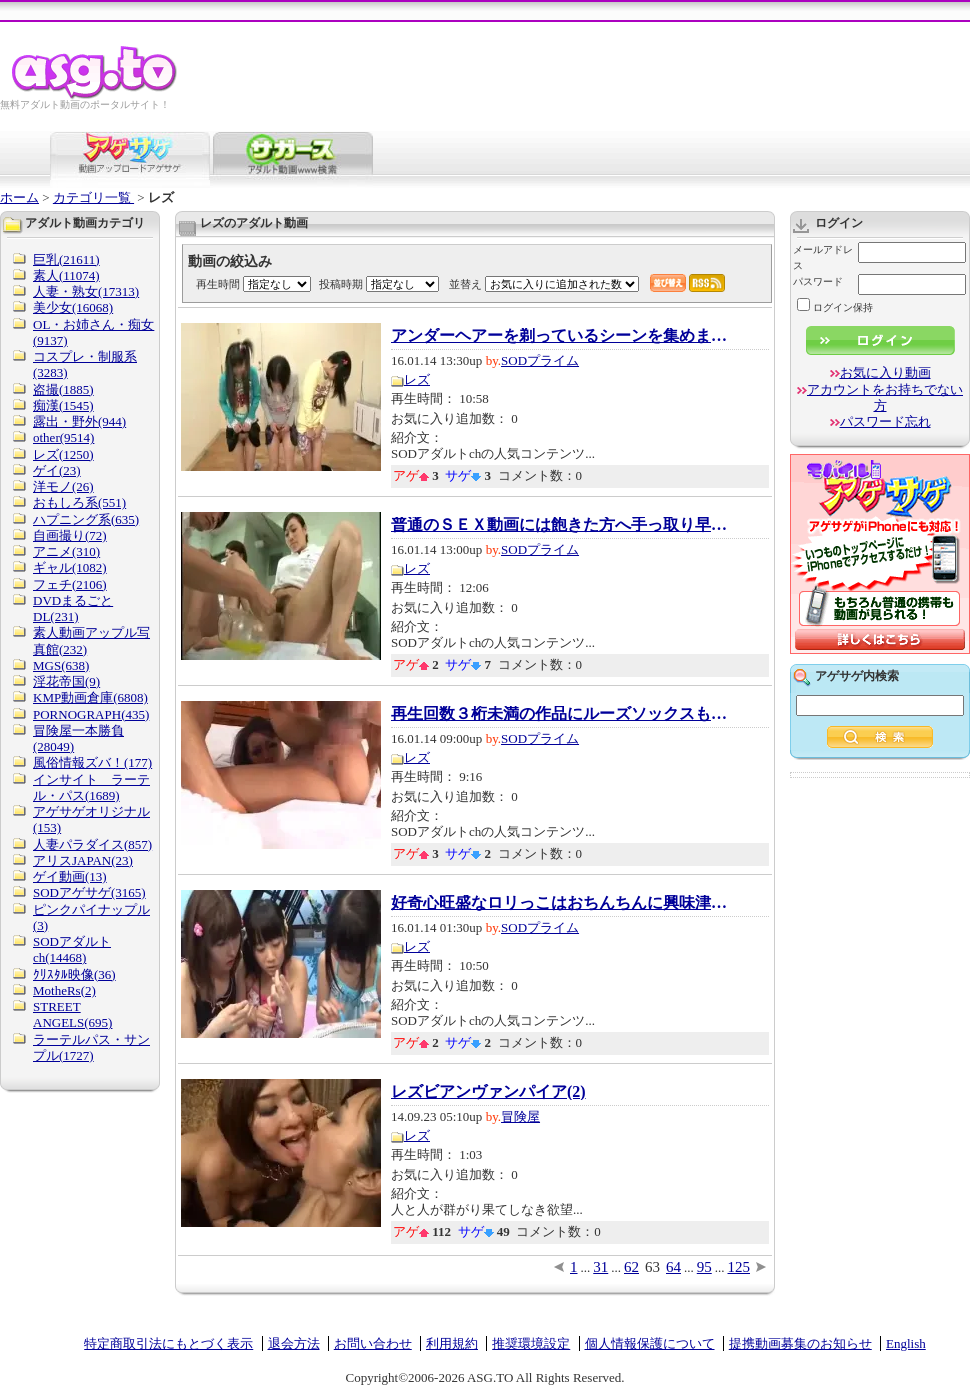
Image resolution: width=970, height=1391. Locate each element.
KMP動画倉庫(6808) (90, 697)
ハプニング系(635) (86, 519)
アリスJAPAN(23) (83, 860)
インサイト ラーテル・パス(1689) (91, 787)
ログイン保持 (835, 307)
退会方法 (294, 1343)
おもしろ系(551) (79, 502)
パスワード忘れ (885, 421)
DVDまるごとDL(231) (73, 608)
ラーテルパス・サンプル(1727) (91, 1047)
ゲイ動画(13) (70, 876)
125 (739, 1267)
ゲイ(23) (57, 470)
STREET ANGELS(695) (72, 1014)
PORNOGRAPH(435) (91, 714)
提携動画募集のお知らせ (800, 1343)
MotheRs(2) (64, 990)
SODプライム (540, 360)
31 (600, 1267)
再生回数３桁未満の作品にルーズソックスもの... (561, 714)
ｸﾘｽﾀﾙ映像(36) (74, 974)
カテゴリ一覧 (93, 197)
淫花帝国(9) (66, 681)
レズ (417, 379)
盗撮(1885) (63, 389)
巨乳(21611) (66, 259)
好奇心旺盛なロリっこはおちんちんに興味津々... (561, 903)
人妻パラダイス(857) (92, 844)
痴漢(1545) (63, 405)
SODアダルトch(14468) (72, 949)
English (906, 1343)
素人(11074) (66, 275)
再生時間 (218, 284)
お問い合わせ (373, 1343)
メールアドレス (823, 257)
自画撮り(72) (70, 535)
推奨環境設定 (531, 1343)
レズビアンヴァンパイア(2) (488, 1092)
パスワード (818, 281)
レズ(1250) (63, 454)
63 (652, 1267)
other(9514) (63, 437)
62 (631, 1267)
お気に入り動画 (885, 372)
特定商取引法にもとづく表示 (168, 1343)
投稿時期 (341, 284)
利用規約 (452, 1343)
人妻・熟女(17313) (86, 291)
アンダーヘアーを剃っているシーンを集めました (561, 336)
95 (704, 1267)
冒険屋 (520, 1116)
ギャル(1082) (70, 567)
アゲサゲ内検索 (857, 676)
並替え (465, 284)
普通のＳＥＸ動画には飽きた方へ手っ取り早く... (561, 525)
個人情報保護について (650, 1343)
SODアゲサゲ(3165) (89, 892)
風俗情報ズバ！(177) (92, 762)
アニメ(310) (66, 551)
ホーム (19, 197)
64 (673, 1267)
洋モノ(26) (63, 486)
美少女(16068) (73, 307)
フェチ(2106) (70, 584)
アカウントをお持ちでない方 (885, 397)
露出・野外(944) (79, 421)
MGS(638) (61, 665)
